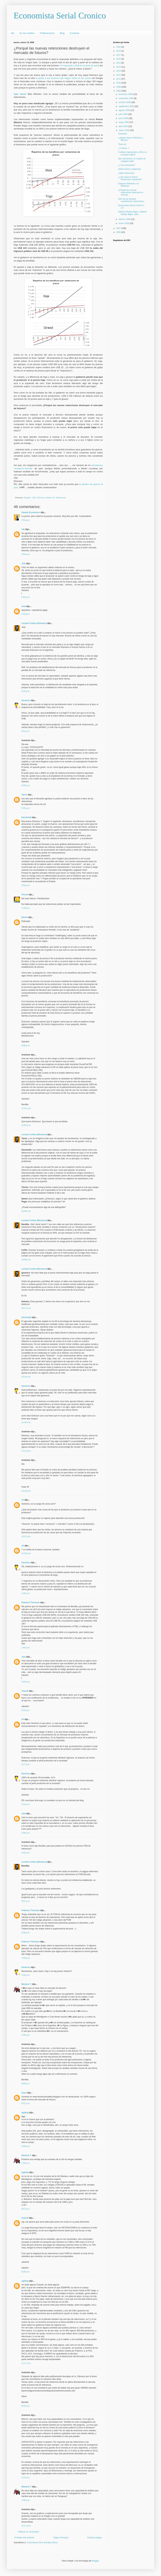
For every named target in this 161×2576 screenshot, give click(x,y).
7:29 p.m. (25, 1975)
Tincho (24, 894)
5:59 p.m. (25, 885)
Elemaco (41, 498)
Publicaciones (47, 33)
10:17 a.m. (26, 1308)
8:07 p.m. (25, 2209)
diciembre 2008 (126, 94)
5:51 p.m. (25, 1901)
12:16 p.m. (26, 1491)
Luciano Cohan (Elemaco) (34, 623)
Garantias (122, 134)
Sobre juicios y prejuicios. (129, 169)
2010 (118, 83)
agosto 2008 (125, 110)
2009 (118, 87)
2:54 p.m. (25, 520)
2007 (118, 228)
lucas (24, 2093)
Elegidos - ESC (30, 498)
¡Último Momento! (126, 173)
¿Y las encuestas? (126, 165)
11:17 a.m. (26, 2363)
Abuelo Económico (30, 512)
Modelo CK (50, 498)
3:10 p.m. (25, 1710)
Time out (122, 144)
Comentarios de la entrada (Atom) (42, 2542)
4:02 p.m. (25, 597)
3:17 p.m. (25, 1764)
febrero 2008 (125, 219)
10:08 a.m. (26, 1211)
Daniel (24, 917)
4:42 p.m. (25, 1852)
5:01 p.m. (25, 731)
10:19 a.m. (26, 1377)
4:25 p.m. (25, 691)
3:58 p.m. (25, 1833)
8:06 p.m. (25, 1045)
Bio (12, 33)
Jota (23, 563)
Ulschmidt (26, 817)
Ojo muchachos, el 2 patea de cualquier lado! (131, 159)
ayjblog (25, 2112)
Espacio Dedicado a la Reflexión (128, 184)
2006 (118, 232)
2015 (118, 63)
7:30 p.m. (25, 2035)
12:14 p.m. (26, 1451)
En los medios (27, 33)
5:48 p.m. (25, 2146)
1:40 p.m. (25, 1647)
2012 (118, 75)
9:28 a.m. (25, 2272)
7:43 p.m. (25, 2163)
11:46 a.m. (26, 1422)
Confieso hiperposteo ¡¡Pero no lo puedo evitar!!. (132, 153)
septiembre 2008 (127, 106)
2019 (118, 51)
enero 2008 (124, 223)
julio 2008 (123, 114)
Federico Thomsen (30, 1602)
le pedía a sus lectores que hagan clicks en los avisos (64, 78)
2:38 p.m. (25, 2500)
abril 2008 (123, 126)
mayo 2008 (124, 122)
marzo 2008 (124, 130)
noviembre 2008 (126, 98)
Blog (62, 33)
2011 (118, 79)
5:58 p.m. (25, 1932)
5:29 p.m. (25, 785)
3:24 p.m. (25, 1804)
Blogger (95, 2561)
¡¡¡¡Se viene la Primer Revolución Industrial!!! (129, 178)
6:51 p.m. (25, 2103)
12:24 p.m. (26, 1553)
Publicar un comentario (28, 2532)
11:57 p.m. (26, 1108)
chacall (24, 1691)
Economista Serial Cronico (60, 15)
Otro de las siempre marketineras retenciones (131, 200)
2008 (118, 91)
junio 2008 (124, 118)
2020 (118, 47)
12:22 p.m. (26, 1536)
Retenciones (61, 498)
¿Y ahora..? (123, 148)
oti (22, 1500)
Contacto (74, 33)
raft (23, 529)
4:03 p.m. (25, 614)
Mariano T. (26, 1984)
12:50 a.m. (26, 1125)
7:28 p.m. (25, 908)
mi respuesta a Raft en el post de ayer (79, 65)
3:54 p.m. (25, 554)
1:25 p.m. (25, 1593)
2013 (118, 71)
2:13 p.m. (25, 2477)
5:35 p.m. (25, 808)
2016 (118, 59)
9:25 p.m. (25, 2406)
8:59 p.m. (25, 2083)
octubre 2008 (125, 102)
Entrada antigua (94, 2537)
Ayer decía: (20, 94)
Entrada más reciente (24, 2537)
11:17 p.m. (26, 2526)
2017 (118, 55)
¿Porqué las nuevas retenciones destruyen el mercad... (130, 192)
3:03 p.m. (25, 1682)
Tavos (24, 794)
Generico (25, 700)
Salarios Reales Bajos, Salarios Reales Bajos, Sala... (132, 213)
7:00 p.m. (25, 1958)
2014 (118, 67)
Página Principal (60, 2537)
